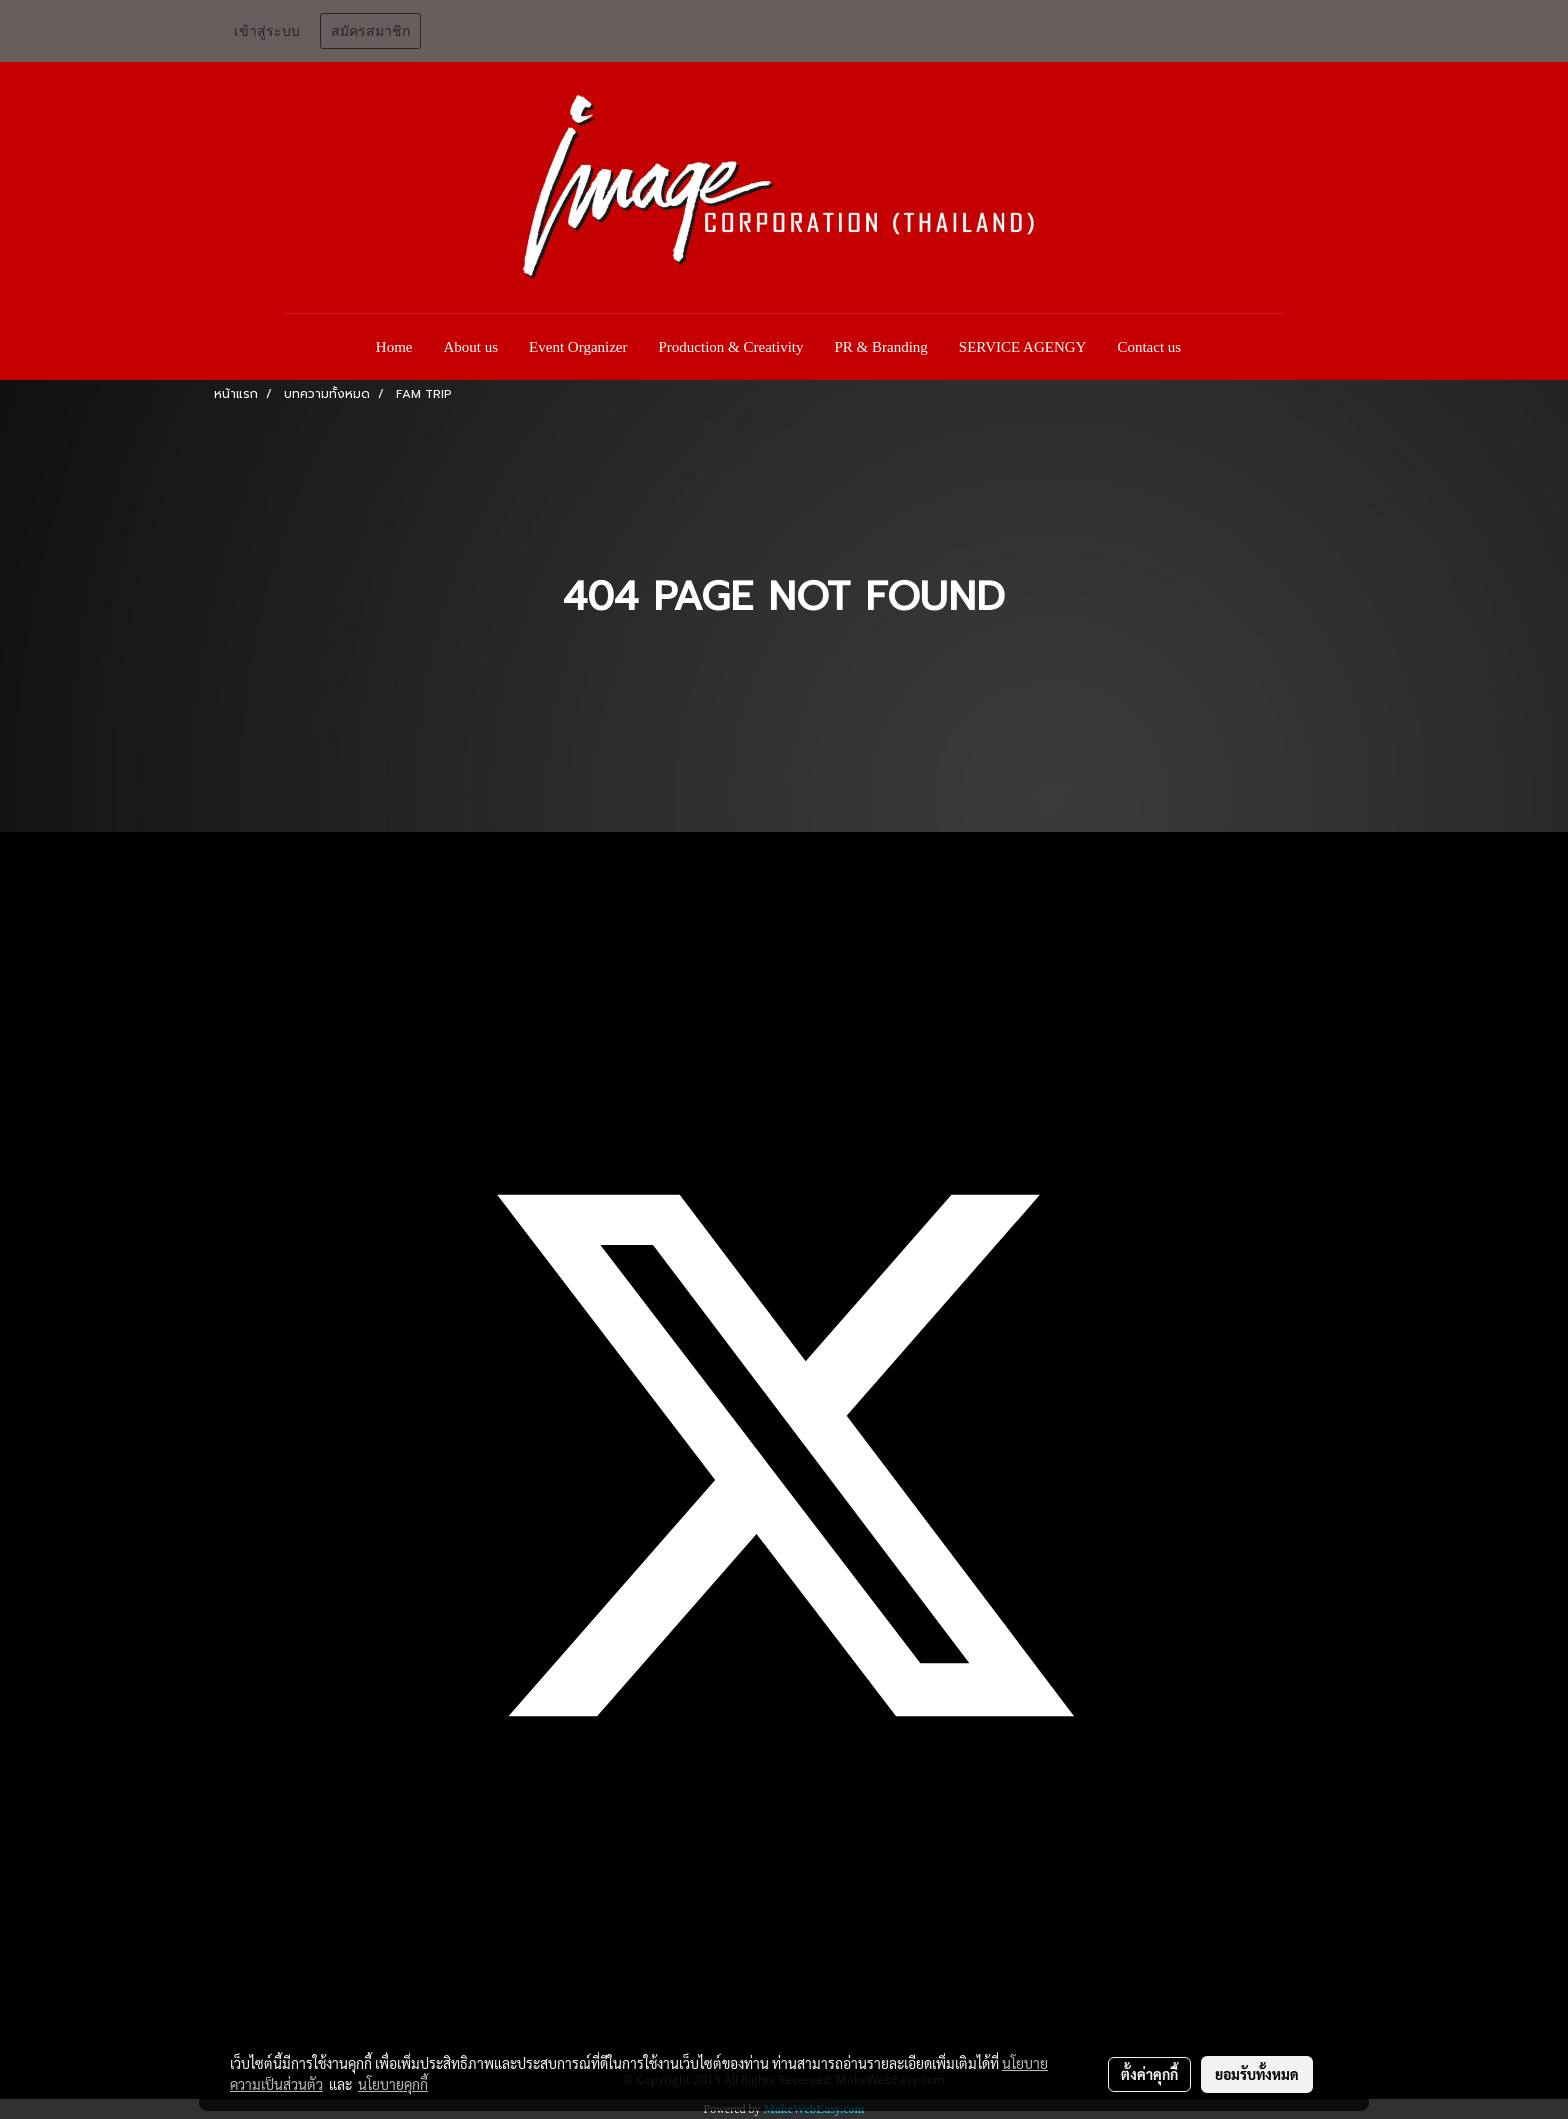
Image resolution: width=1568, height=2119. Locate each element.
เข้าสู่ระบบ (267, 31)
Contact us (1149, 347)
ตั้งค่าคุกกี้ (1149, 2074)
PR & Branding (881, 347)
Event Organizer (578, 347)
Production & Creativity (731, 347)
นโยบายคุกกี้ (393, 2084)
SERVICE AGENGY (1023, 347)
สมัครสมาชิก (370, 31)
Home (394, 347)
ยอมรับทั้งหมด (1257, 2074)
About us (471, 347)
